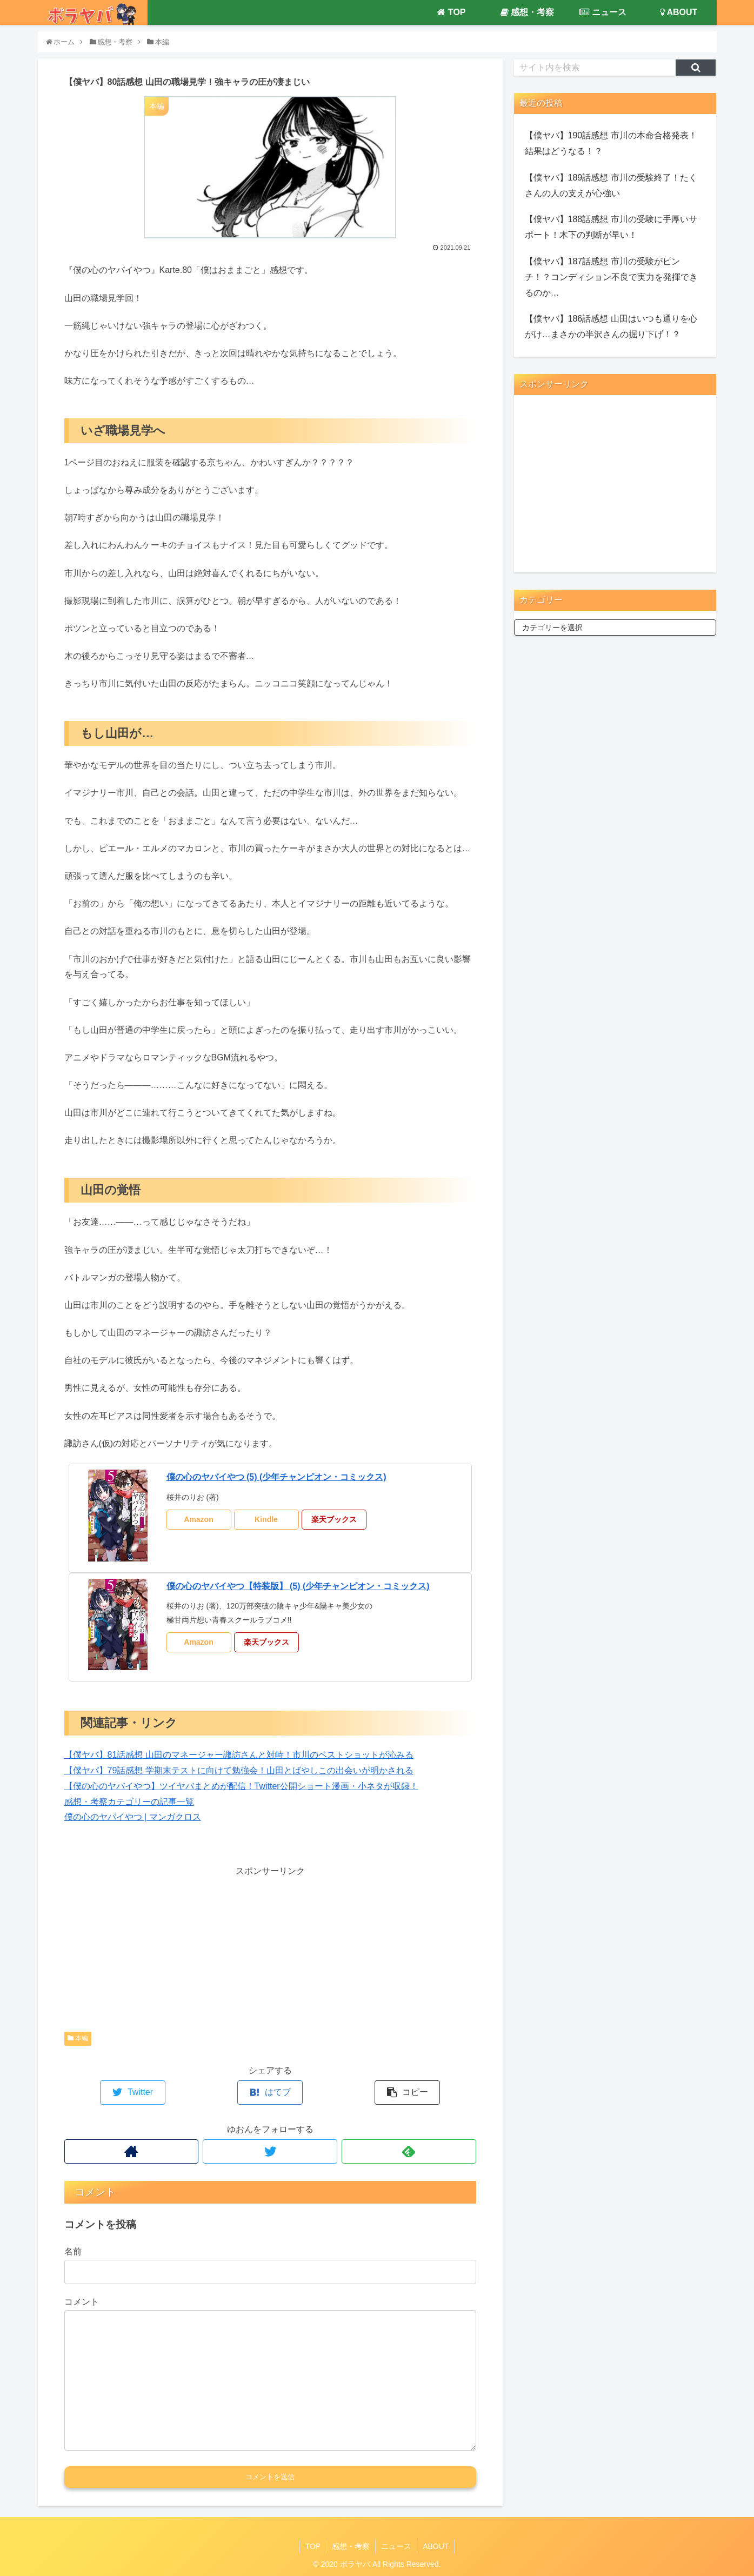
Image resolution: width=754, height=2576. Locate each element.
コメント (81, 2301)
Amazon (198, 1519)
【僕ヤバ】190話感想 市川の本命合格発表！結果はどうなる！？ (611, 143)
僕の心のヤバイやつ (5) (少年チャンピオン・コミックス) (276, 1476)
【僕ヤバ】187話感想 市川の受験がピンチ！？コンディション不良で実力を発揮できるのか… (611, 277)
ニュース (396, 2546)
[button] (696, 67)
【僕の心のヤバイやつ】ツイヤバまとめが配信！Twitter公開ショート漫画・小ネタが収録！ (241, 1786)
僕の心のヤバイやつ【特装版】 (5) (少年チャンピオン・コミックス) (298, 1586)
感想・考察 (351, 2546)
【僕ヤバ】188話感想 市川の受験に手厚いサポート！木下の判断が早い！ (611, 227)
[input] (595, 67)
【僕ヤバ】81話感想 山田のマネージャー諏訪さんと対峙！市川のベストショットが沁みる (238, 1754)
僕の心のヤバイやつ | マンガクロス (132, 1816)
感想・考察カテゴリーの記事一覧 (129, 1801)
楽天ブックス (334, 1519)
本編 (78, 2038)
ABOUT (436, 2546)
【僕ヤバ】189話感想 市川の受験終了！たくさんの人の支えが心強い (611, 185)
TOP (313, 2546)
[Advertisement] (270, 1954)
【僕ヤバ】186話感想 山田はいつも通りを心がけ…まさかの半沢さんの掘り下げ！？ (611, 326)
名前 (73, 2251)
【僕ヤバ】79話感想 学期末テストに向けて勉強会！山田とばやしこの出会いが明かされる (238, 1770)
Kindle (266, 1519)
